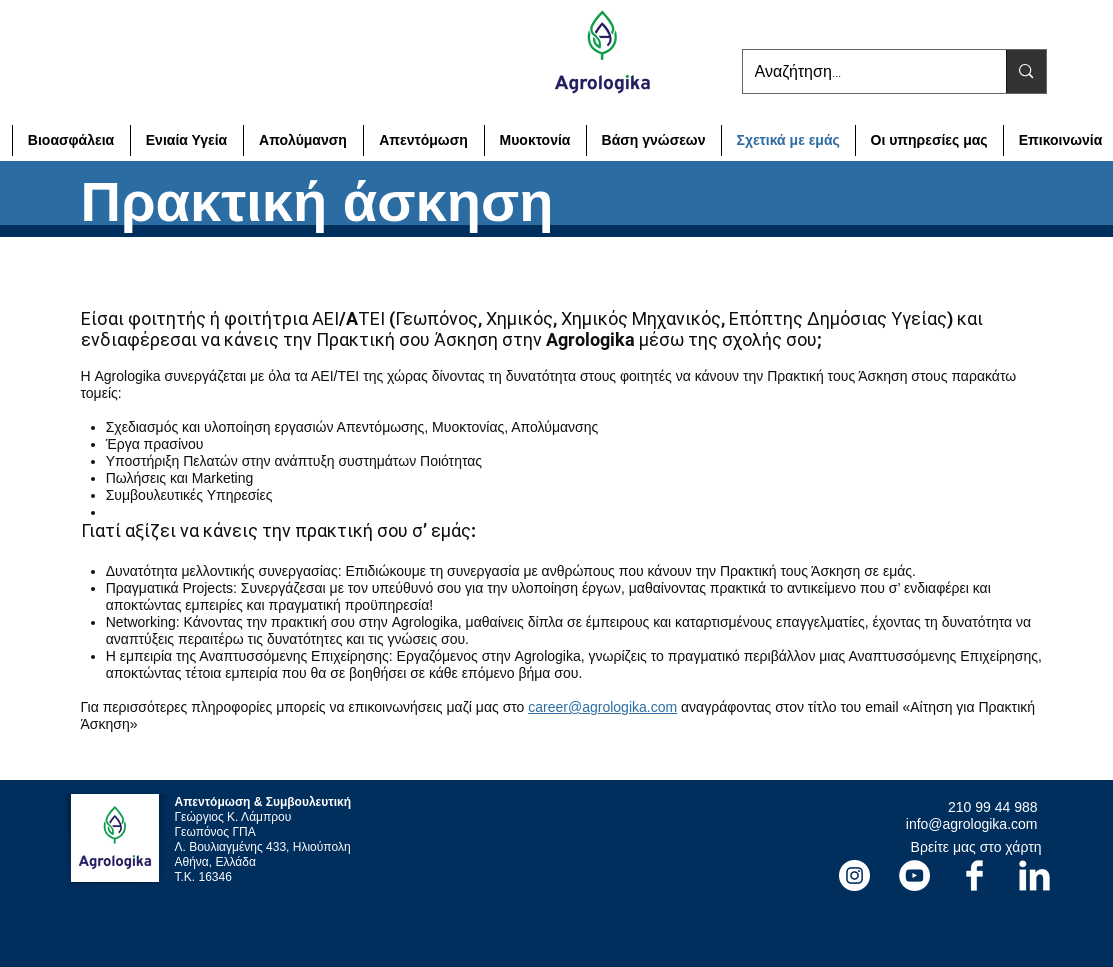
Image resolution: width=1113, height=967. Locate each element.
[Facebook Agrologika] (974, 875)
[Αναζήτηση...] (860, 71)
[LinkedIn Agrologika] (1034, 875)
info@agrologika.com (972, 824)
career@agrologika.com (602, 707)
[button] (929, 140)
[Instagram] (854, 875)
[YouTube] (914, 875)
